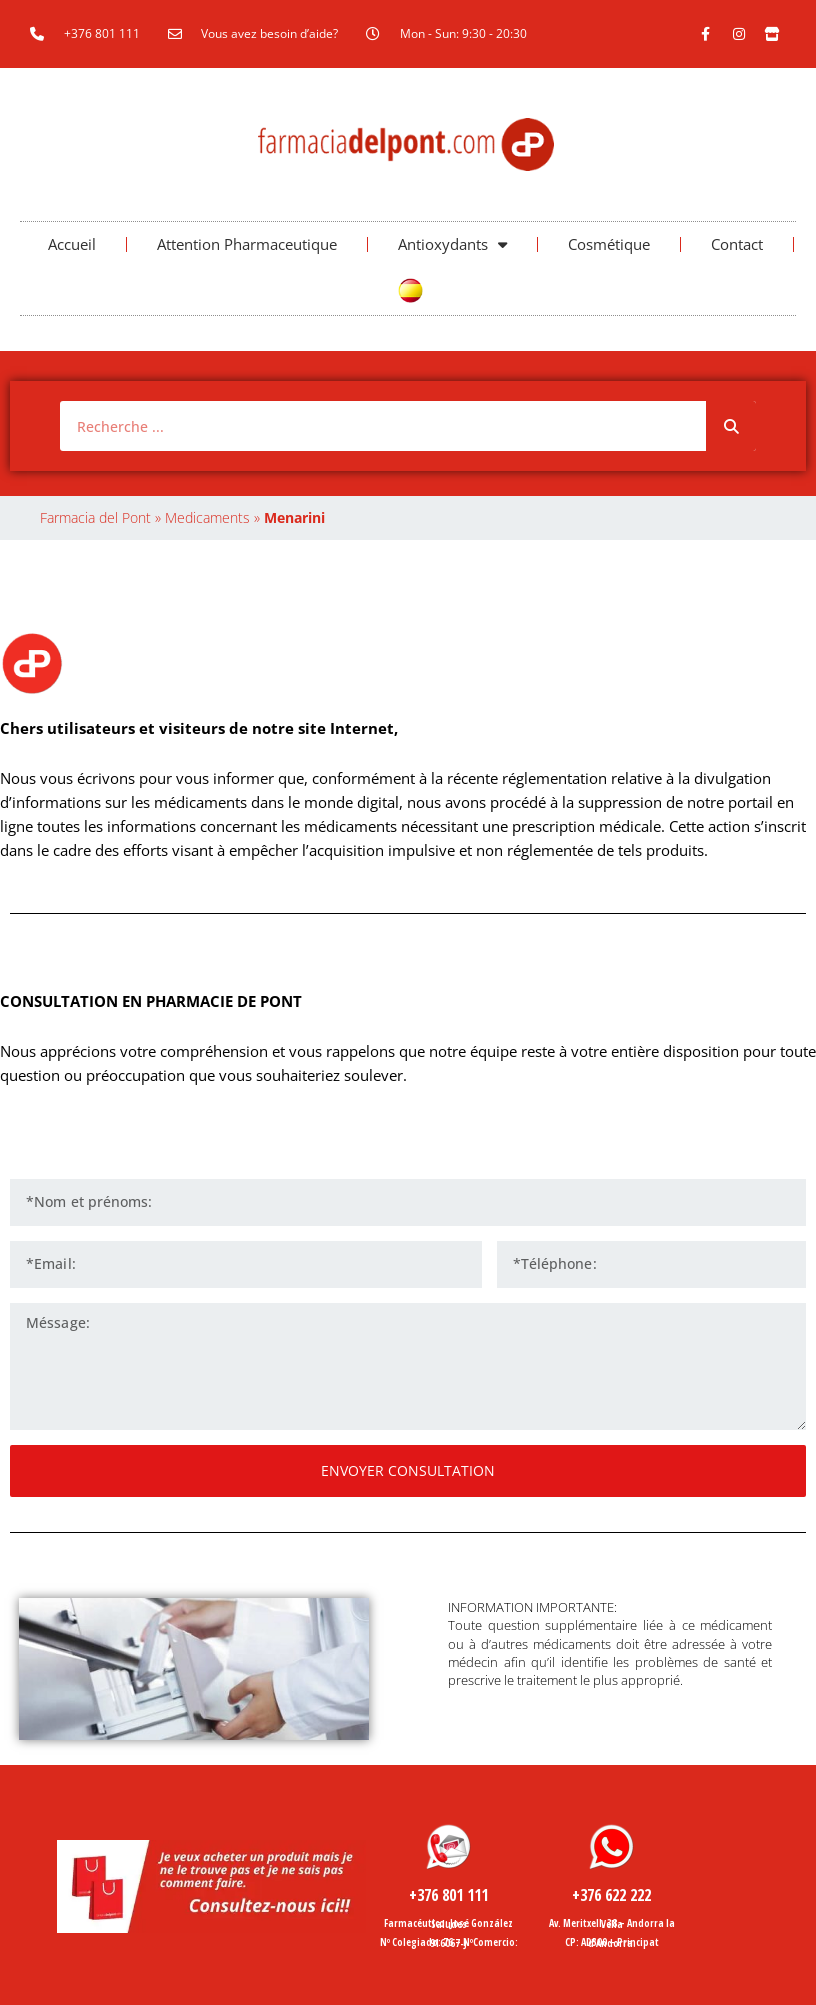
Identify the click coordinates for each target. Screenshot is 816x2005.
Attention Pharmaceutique (247, 244)
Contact (737, 244)
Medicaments (207, 517)
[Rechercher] (731, 426)
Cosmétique (609, 244)
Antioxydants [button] (452, 244)
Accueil (72, 244)
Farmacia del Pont (95, 517)
